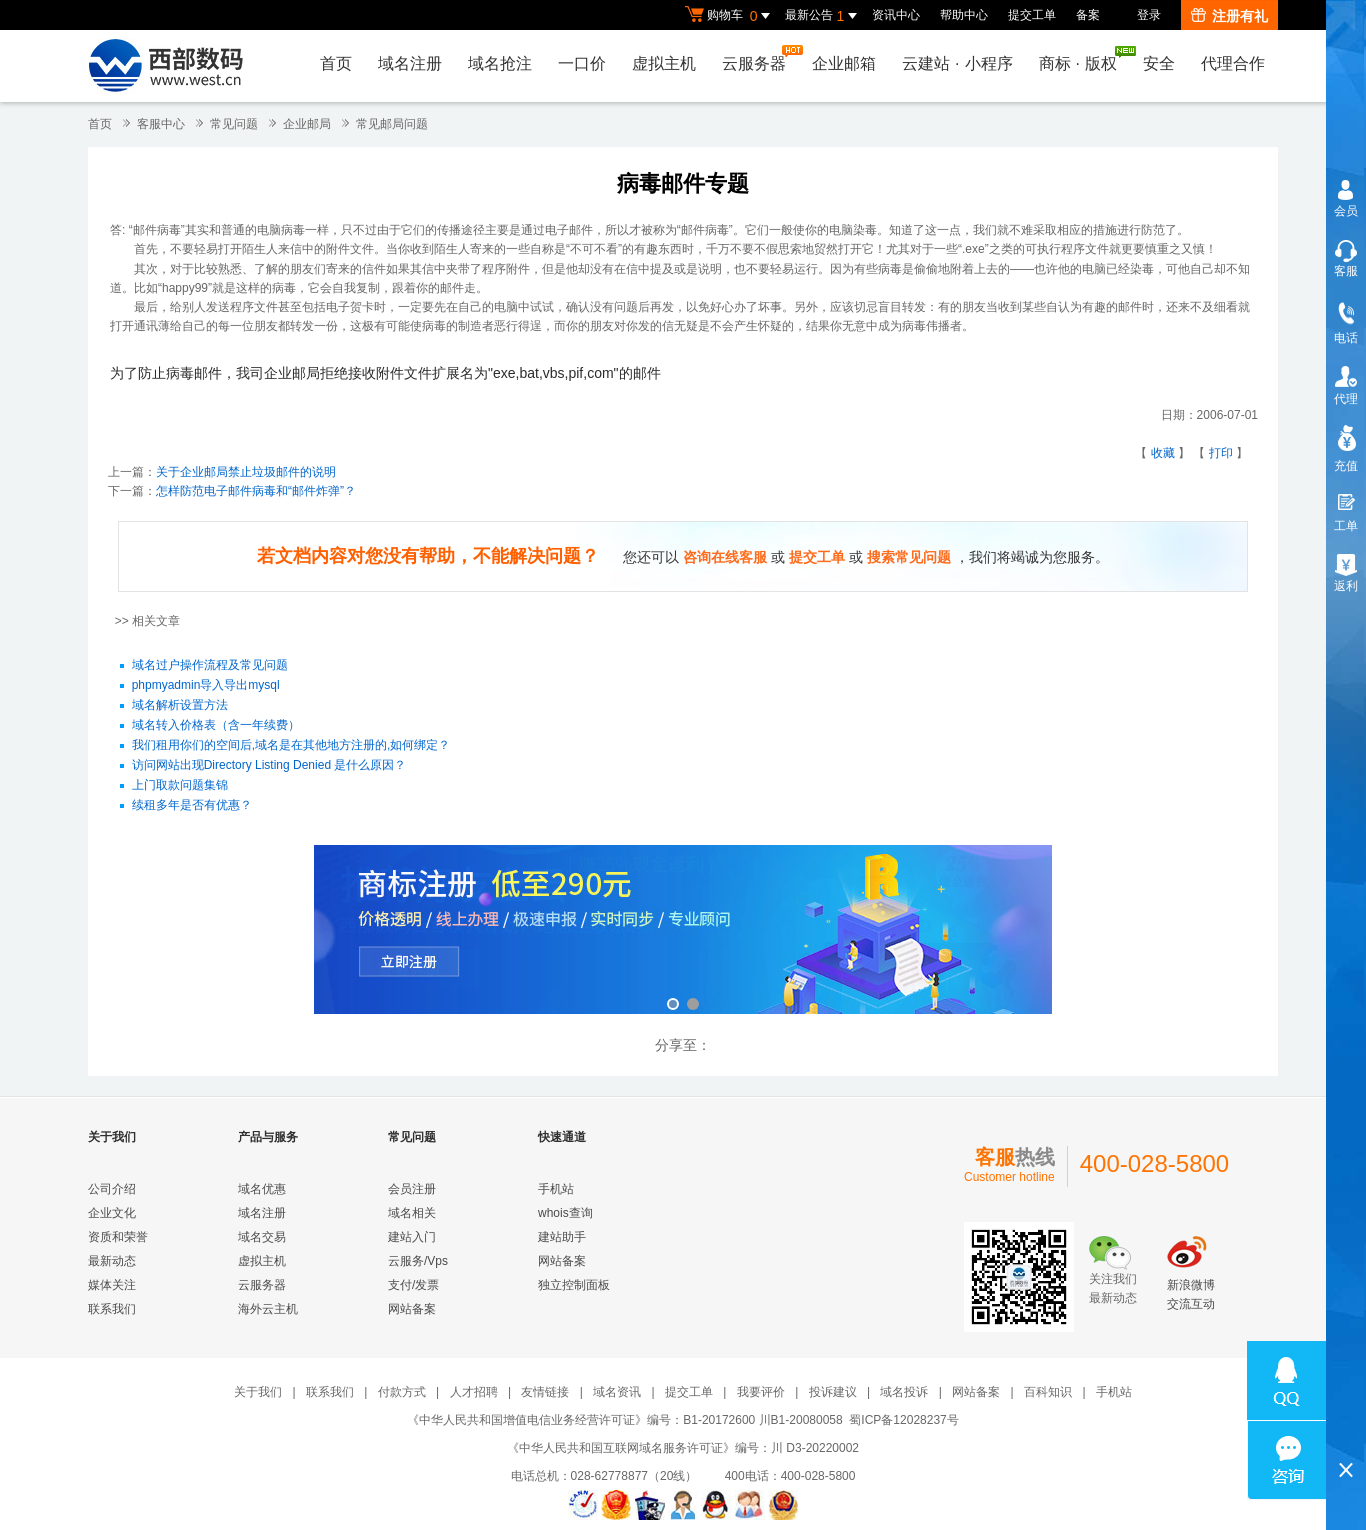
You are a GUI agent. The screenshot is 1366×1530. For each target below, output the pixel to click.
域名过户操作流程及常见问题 (210, 665)
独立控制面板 (574, 1285)
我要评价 (761, 1392)
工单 (1346, 526)
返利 (1346, 586)
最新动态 (112, 1261)
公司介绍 (112, 1189)
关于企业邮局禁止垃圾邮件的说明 (246, 472)
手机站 (556, 1189)
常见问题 (234, 124)
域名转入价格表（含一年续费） (216, 725)
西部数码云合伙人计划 (683, 931)
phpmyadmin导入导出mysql (206, 685)
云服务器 (759, 58)
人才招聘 (474, 1392)
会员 (1346, 211)
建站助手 (562, 1237)
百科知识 (1048, 1392)
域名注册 (410, 63)
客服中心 (161, 124)
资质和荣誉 (118, 1237)
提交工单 (1032, 15)
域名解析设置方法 (180, 705)
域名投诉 (904, 1392)
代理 (1346, 399)
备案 (1088, 15)
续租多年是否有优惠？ (192, 805)
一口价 (582, 63)
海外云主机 (268, 1309)
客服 (1346, 271)
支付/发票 (413, 1285)
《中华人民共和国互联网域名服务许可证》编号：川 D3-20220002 (683, 1448)
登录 (1149, 15)
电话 (1346, 338)
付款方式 (402, 1392)
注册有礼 (1229, 16)
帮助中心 (964, 15)
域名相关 (412, 1213)
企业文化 (112, 1213)
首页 (336, 63)
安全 (1159, 63)
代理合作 (1233, 63)
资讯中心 (896, 15)
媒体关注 (112, 1285)
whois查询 (565, 1213)
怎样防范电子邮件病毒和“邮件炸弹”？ (256, 491)
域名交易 (262, 1237)
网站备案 (412, 1309)
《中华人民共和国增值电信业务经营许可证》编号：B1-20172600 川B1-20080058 (624, 1420)
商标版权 (1083, 59)
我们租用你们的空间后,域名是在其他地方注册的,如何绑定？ (291, 745)
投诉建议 (833, 1392)
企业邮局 (307, 124)
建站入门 (412, 1237)
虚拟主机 (664, 63)
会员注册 (412, 1189)
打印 (1221, 453)
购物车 (730, 16)
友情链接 (545, 1392)
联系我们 (112, 1309)
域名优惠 (262, 1189)
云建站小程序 (957, 63)
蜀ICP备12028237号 (903, 1420)
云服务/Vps (418, 1261)
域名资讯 (617, 1392)
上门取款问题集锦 (180, 785)
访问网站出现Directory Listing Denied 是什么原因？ (269, 765)
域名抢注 (500, 63)
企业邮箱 (844, 63)
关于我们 (258, 1392)
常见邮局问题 (392, 124)
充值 (1346, 466)
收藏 (1163, 453)
